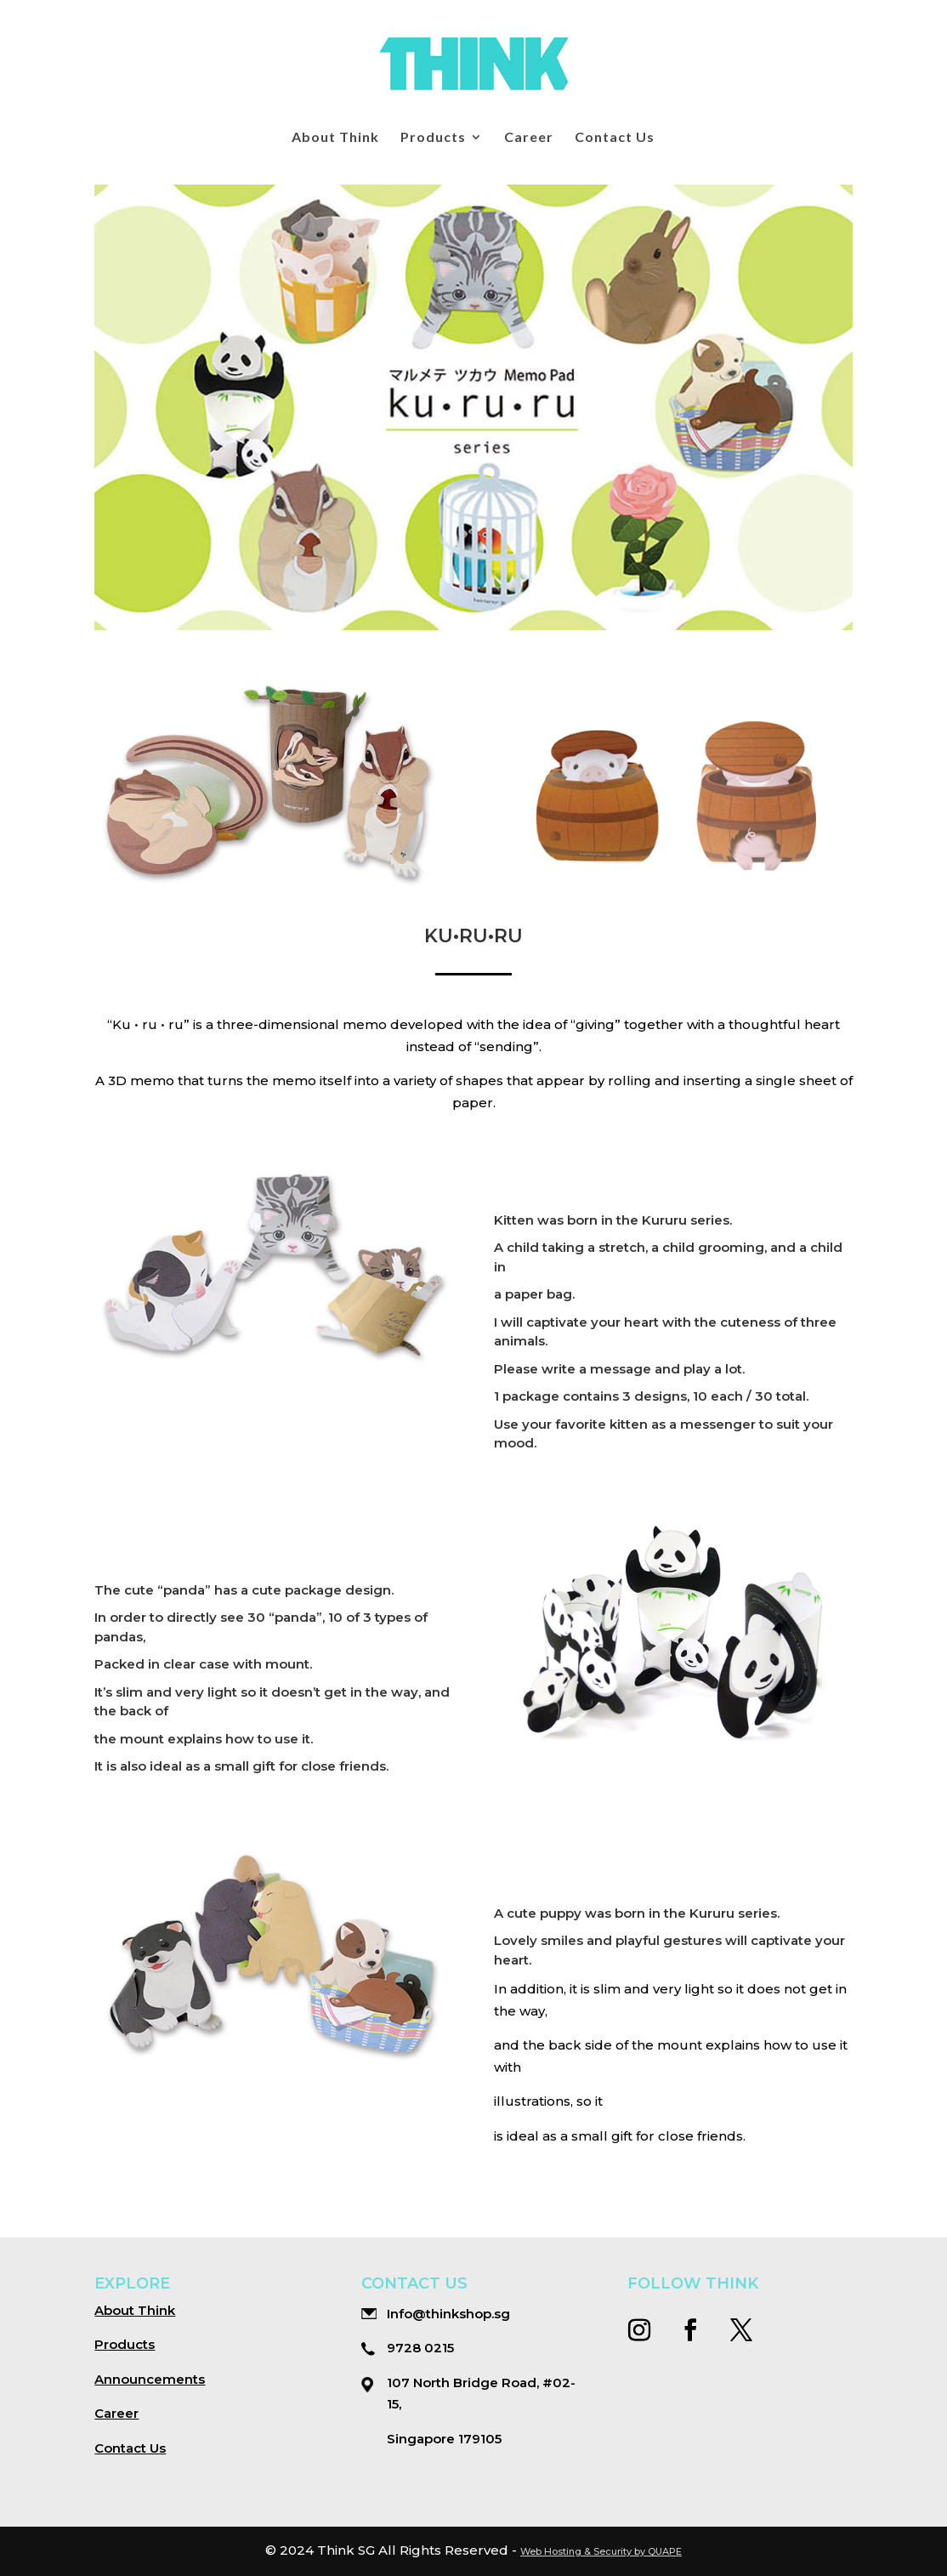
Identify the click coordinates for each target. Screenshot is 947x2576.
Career (528, 138)
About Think (335, 138)
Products (433, 138)
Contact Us (615, 138)
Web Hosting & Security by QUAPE (601, 2551)
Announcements (149, 2379)
